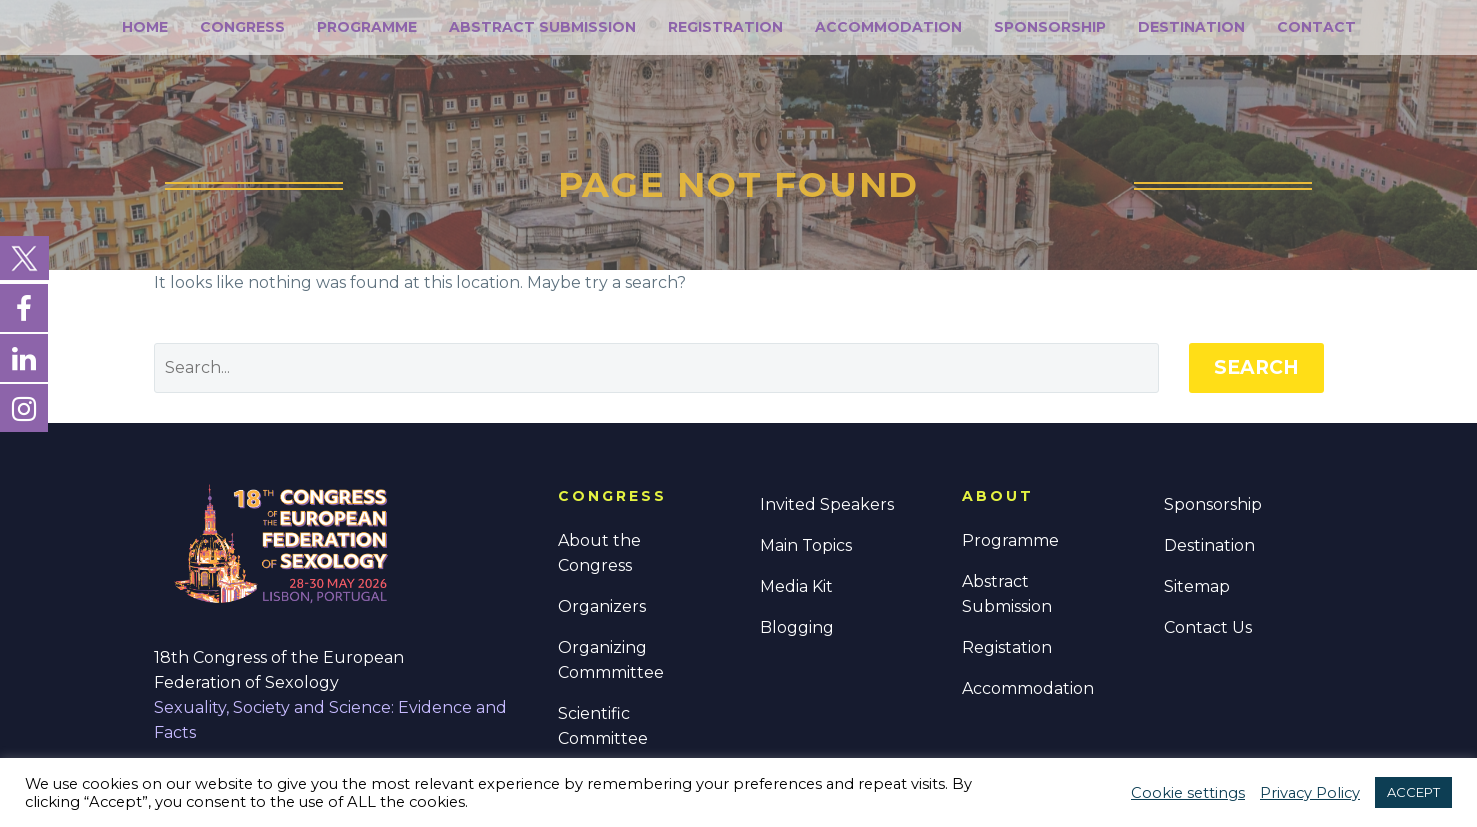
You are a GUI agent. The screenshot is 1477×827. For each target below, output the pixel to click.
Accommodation (888, 27)
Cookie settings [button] (1188, 793)
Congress (242, 27)
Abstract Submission (542, 27)
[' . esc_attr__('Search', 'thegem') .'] (656, 368)
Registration (725, 27)
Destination (1191, 27)
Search (1256, 367)
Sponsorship (1050, 27)
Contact (1316, 27)
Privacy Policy (1310, 793)
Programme (367, 27)
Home (145, 27)
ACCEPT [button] (1413, 792)
